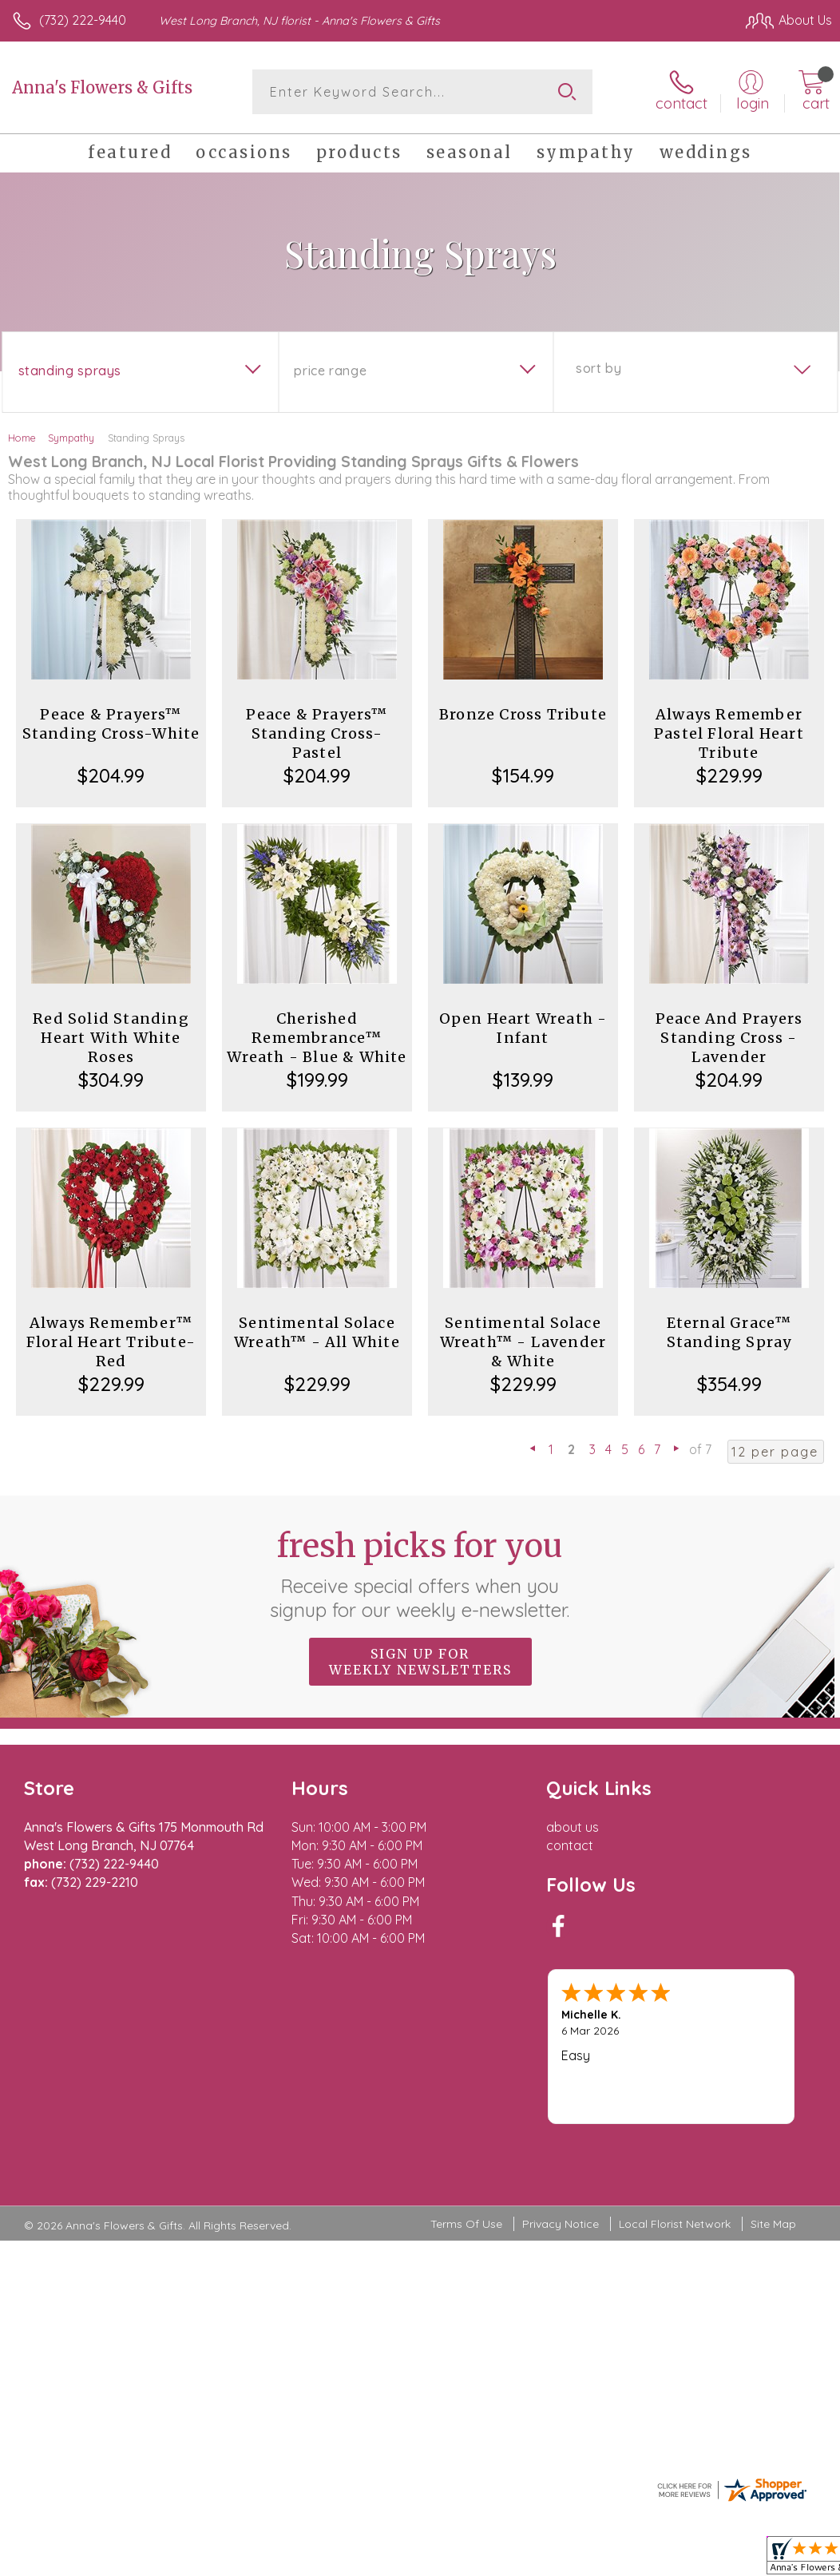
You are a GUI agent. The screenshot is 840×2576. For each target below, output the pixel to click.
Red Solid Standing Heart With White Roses (111, 1037)
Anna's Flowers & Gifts (102, 87)
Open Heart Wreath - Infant (523, 1028)
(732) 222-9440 (82, 20)
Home (22, 437)
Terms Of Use (466, 2130)
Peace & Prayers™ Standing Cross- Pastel (316, 733)
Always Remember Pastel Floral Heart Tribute (729, 733)
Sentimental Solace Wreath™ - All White (317, 1332)
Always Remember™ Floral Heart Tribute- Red (111, 1342)
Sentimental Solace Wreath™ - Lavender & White (523, 1342)
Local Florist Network (675, 2130)
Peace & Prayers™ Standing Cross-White (111, 724)
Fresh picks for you (420, 1574)
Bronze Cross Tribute (523, 714)
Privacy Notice (560, 2130)
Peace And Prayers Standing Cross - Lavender (729, 1037)
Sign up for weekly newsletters (420, 1662)
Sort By (598, 368)
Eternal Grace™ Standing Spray (729, 1332)
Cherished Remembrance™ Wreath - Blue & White (316, 1037)
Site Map (773, 2130)
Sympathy (71, 437)
